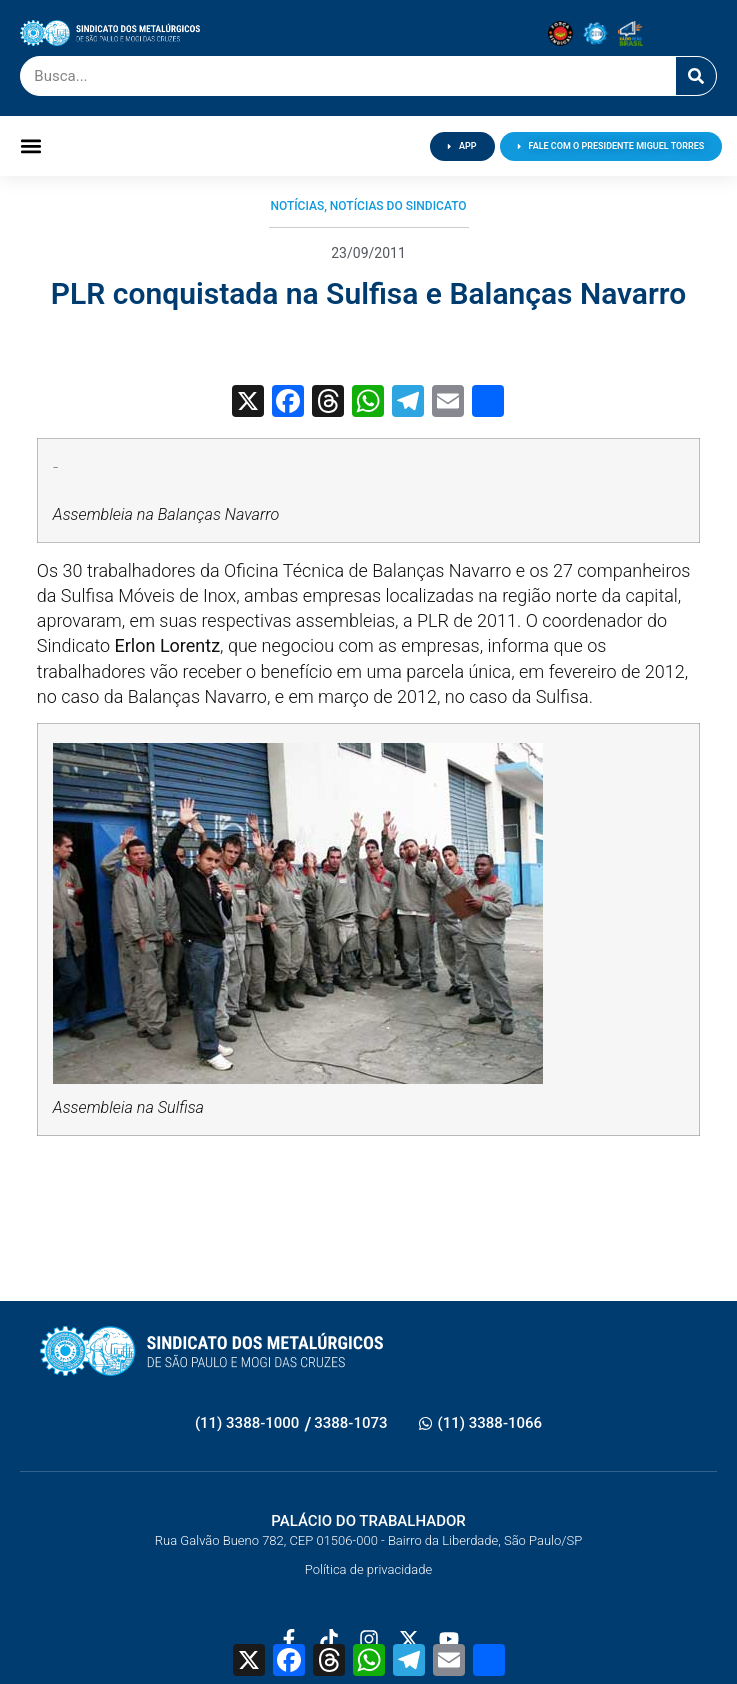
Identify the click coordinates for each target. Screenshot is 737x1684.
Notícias (297, 206)
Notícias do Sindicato (398, 206)
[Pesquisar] (696, 76)
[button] (31, 146)
